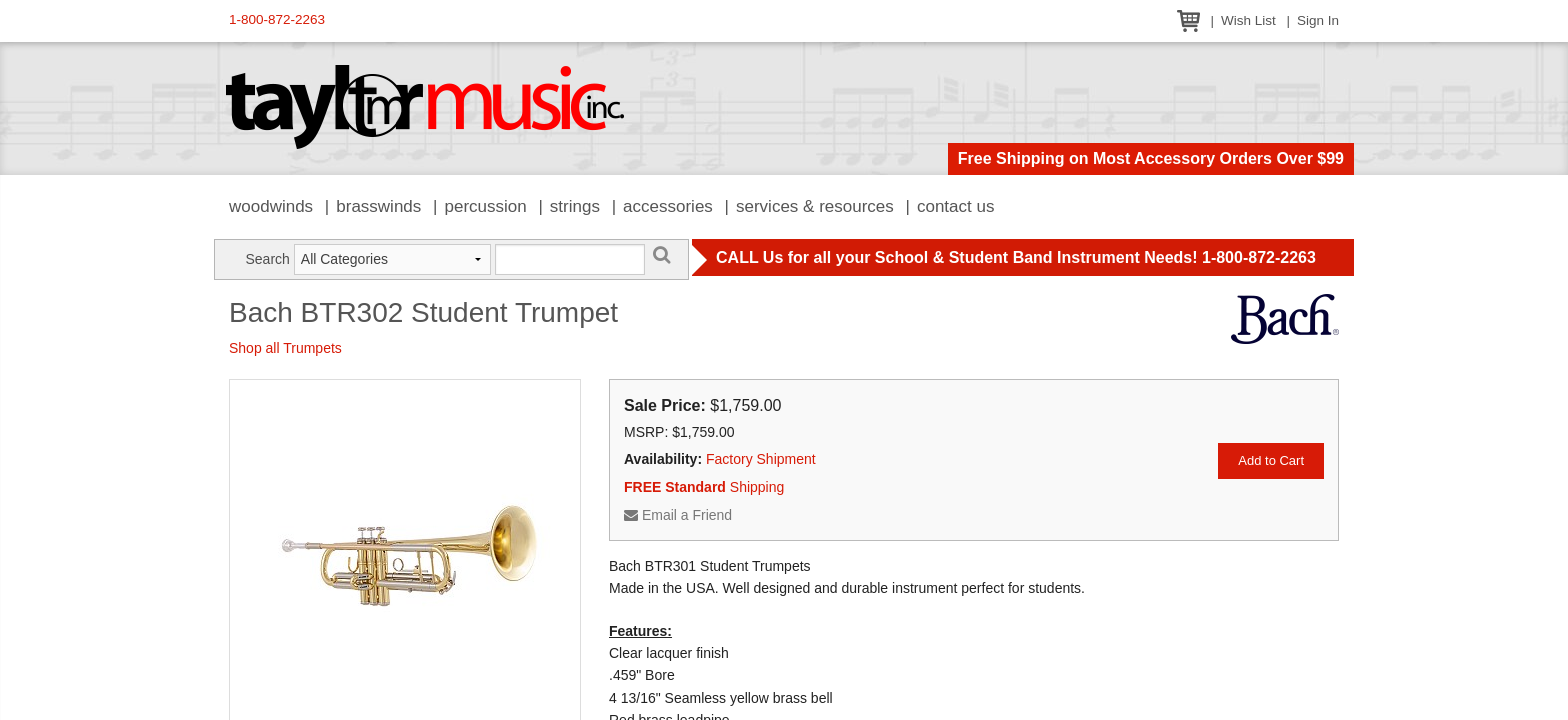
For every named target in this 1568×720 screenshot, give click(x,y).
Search (267, 259)
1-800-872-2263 (277, 19)
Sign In (1318, 20)
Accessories (668, 206)
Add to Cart (1271, 460)
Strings (575, 206)
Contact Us (956, 206)
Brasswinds (378, 206)
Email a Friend (678, 515)
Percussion (485, 206)
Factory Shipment (761, 459)
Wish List (1248, 20)
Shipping (704, 487)
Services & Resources (815, 206)
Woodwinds (271, 206)
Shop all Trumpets (285, 348)
